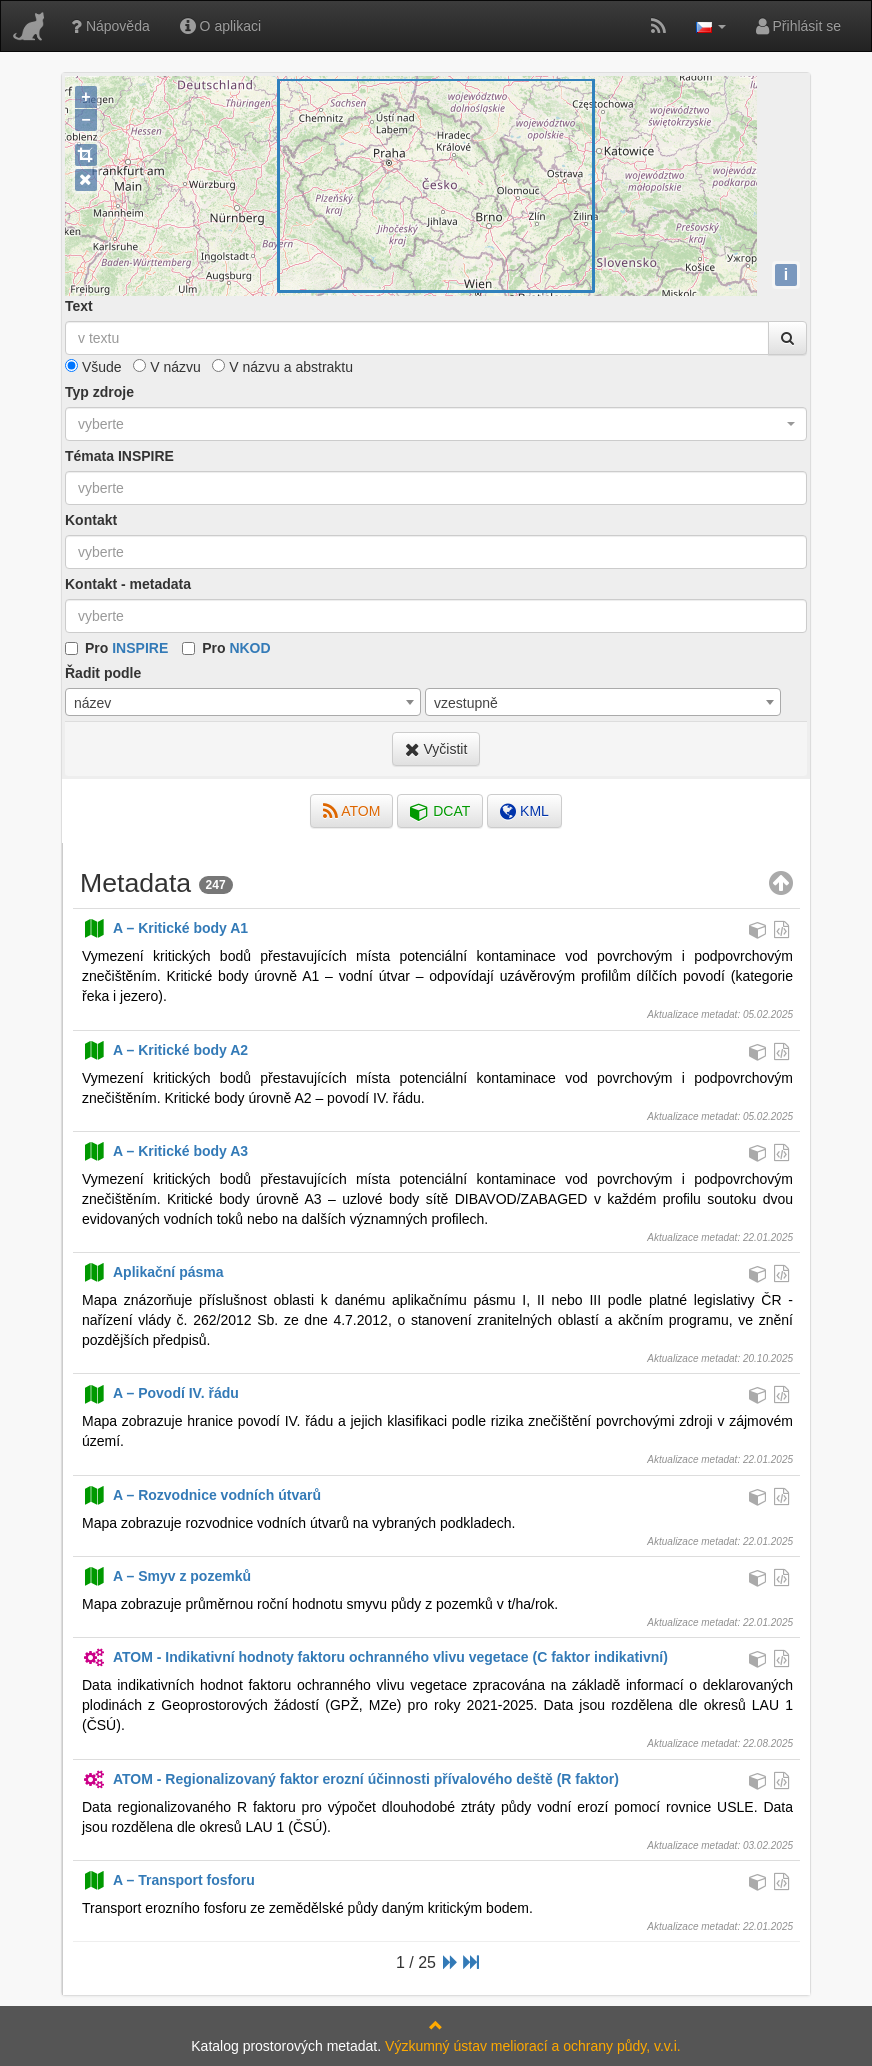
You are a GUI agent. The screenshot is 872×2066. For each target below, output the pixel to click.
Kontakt (91, 520)
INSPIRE (140, 648)
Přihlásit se (798, 26)
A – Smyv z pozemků (166, 1576)
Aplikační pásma (153, 1272)
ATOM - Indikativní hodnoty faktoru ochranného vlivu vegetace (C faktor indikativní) (375, 1657)
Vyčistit (436, 749)
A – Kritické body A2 (165, 1050)
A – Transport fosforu (168, 1880)
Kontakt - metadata (128, 584)
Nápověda (110, 26)
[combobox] (436, 424)
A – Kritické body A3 (165, 1151)
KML (524, 811)
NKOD (249, 648)
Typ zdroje (99, 392)
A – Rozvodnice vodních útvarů (201, 1495)
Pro (126, 648)
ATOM (351, 811)
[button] (711, 26)
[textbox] (436, 488)
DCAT (440, 811)
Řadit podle (103, 673)
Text (79, 306)
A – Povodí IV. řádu (160, 1393)
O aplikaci (220, 26)
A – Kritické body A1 (165, 928)
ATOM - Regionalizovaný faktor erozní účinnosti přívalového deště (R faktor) (350, 1779)
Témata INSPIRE (119, 456)
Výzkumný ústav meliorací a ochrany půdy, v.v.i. (533, 2046)
